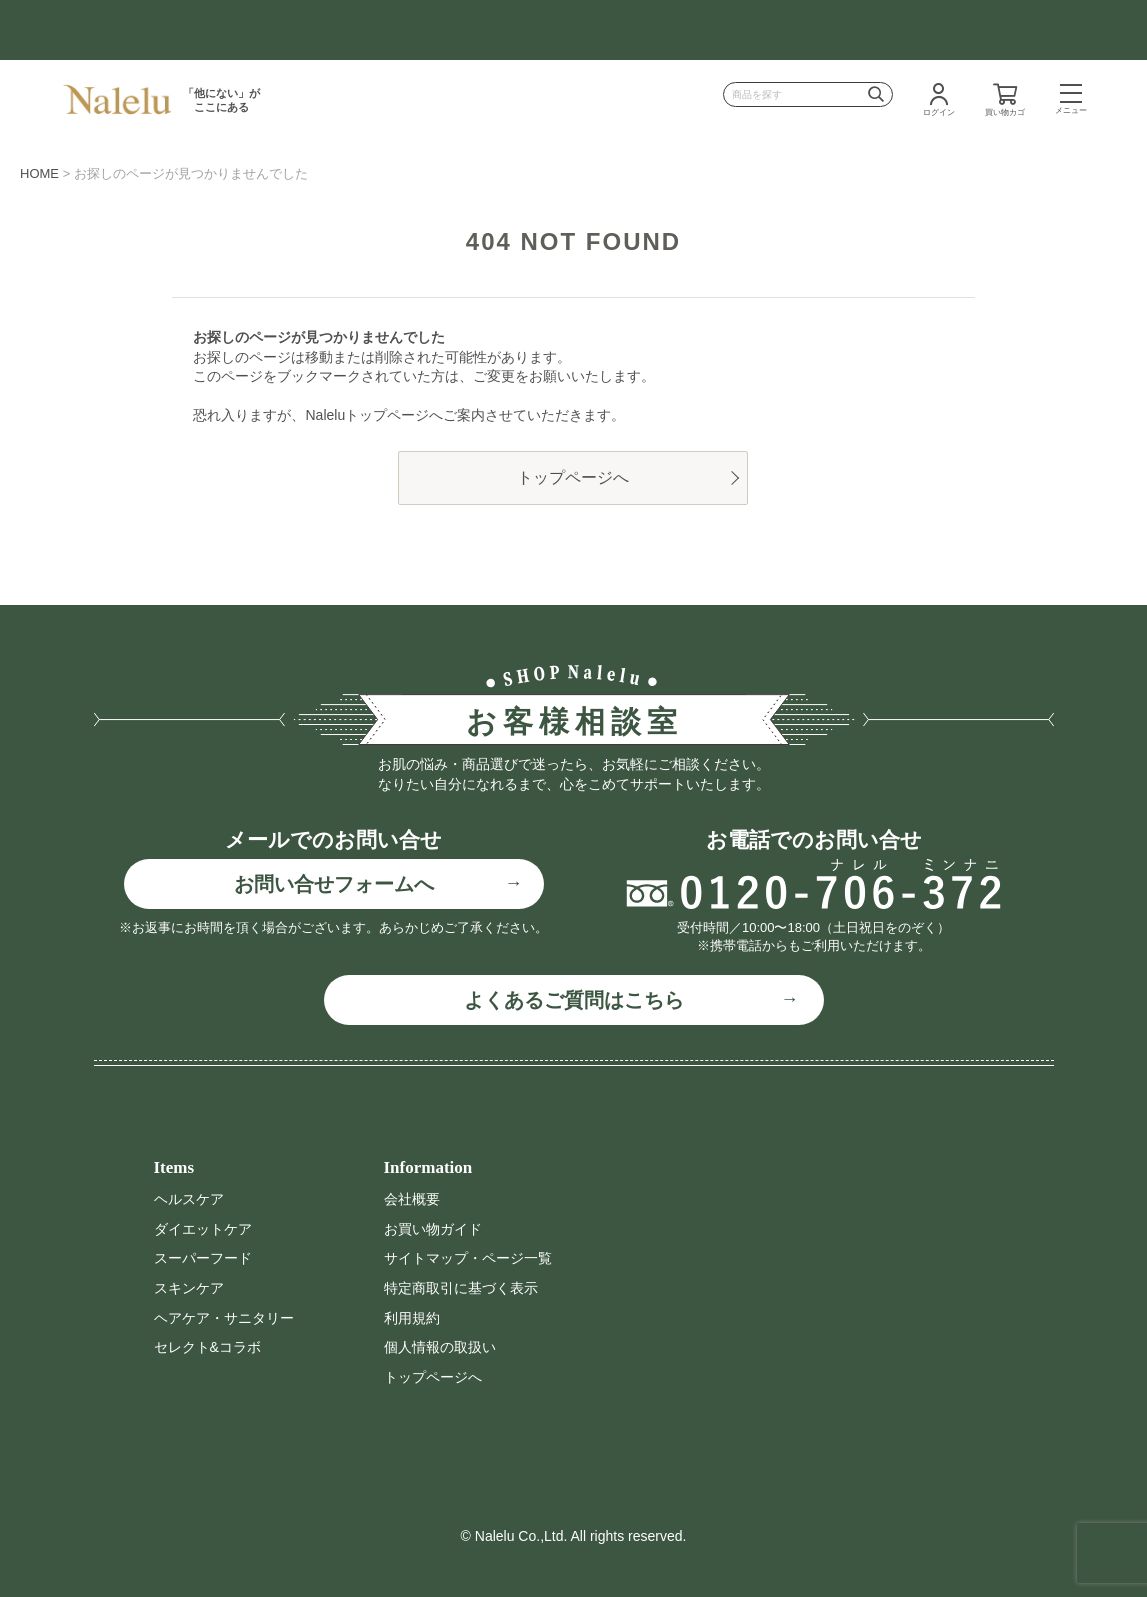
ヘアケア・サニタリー (224, 1318)
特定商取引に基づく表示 (461, 1288)
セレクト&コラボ (207, 1347)
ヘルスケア (189, 1199)
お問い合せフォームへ (334, 884)
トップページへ (573, 477)
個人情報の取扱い (440, 1347)
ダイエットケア (203, 1229)
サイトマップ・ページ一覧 (468, 1258)
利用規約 (412, 1318)
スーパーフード (203, 1258)
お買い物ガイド (433, 1229)
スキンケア (189, 1288)
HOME (39, 173)
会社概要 (412, 1199)
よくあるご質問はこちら (574, 1000)
